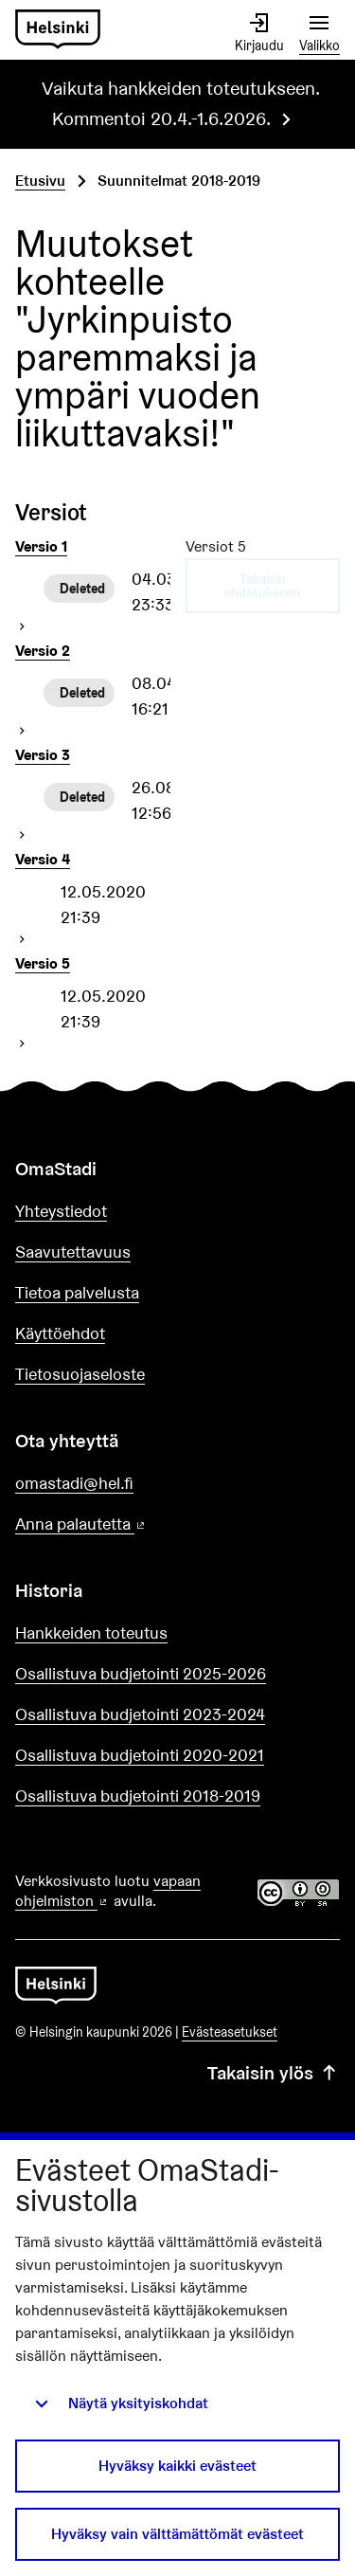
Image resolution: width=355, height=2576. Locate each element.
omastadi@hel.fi (74, 1483)
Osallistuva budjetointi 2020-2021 (139, 1755)
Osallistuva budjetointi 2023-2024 (140, 1714)
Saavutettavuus (73, 1251)
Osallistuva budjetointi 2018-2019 (137, 1795)
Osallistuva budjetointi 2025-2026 (140, 1673)
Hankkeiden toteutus (91, 1632)
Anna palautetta (134, 1524)
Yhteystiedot (61, 1211)
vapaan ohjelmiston (108, 1891)
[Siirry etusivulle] (57, 30)
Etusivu (40, 180)
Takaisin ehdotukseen (262, 586)
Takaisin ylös (273, 2072)
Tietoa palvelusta (77, 1292)
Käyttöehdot (60, 1333)
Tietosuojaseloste (80, 1374)
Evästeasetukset (229, 2032)
